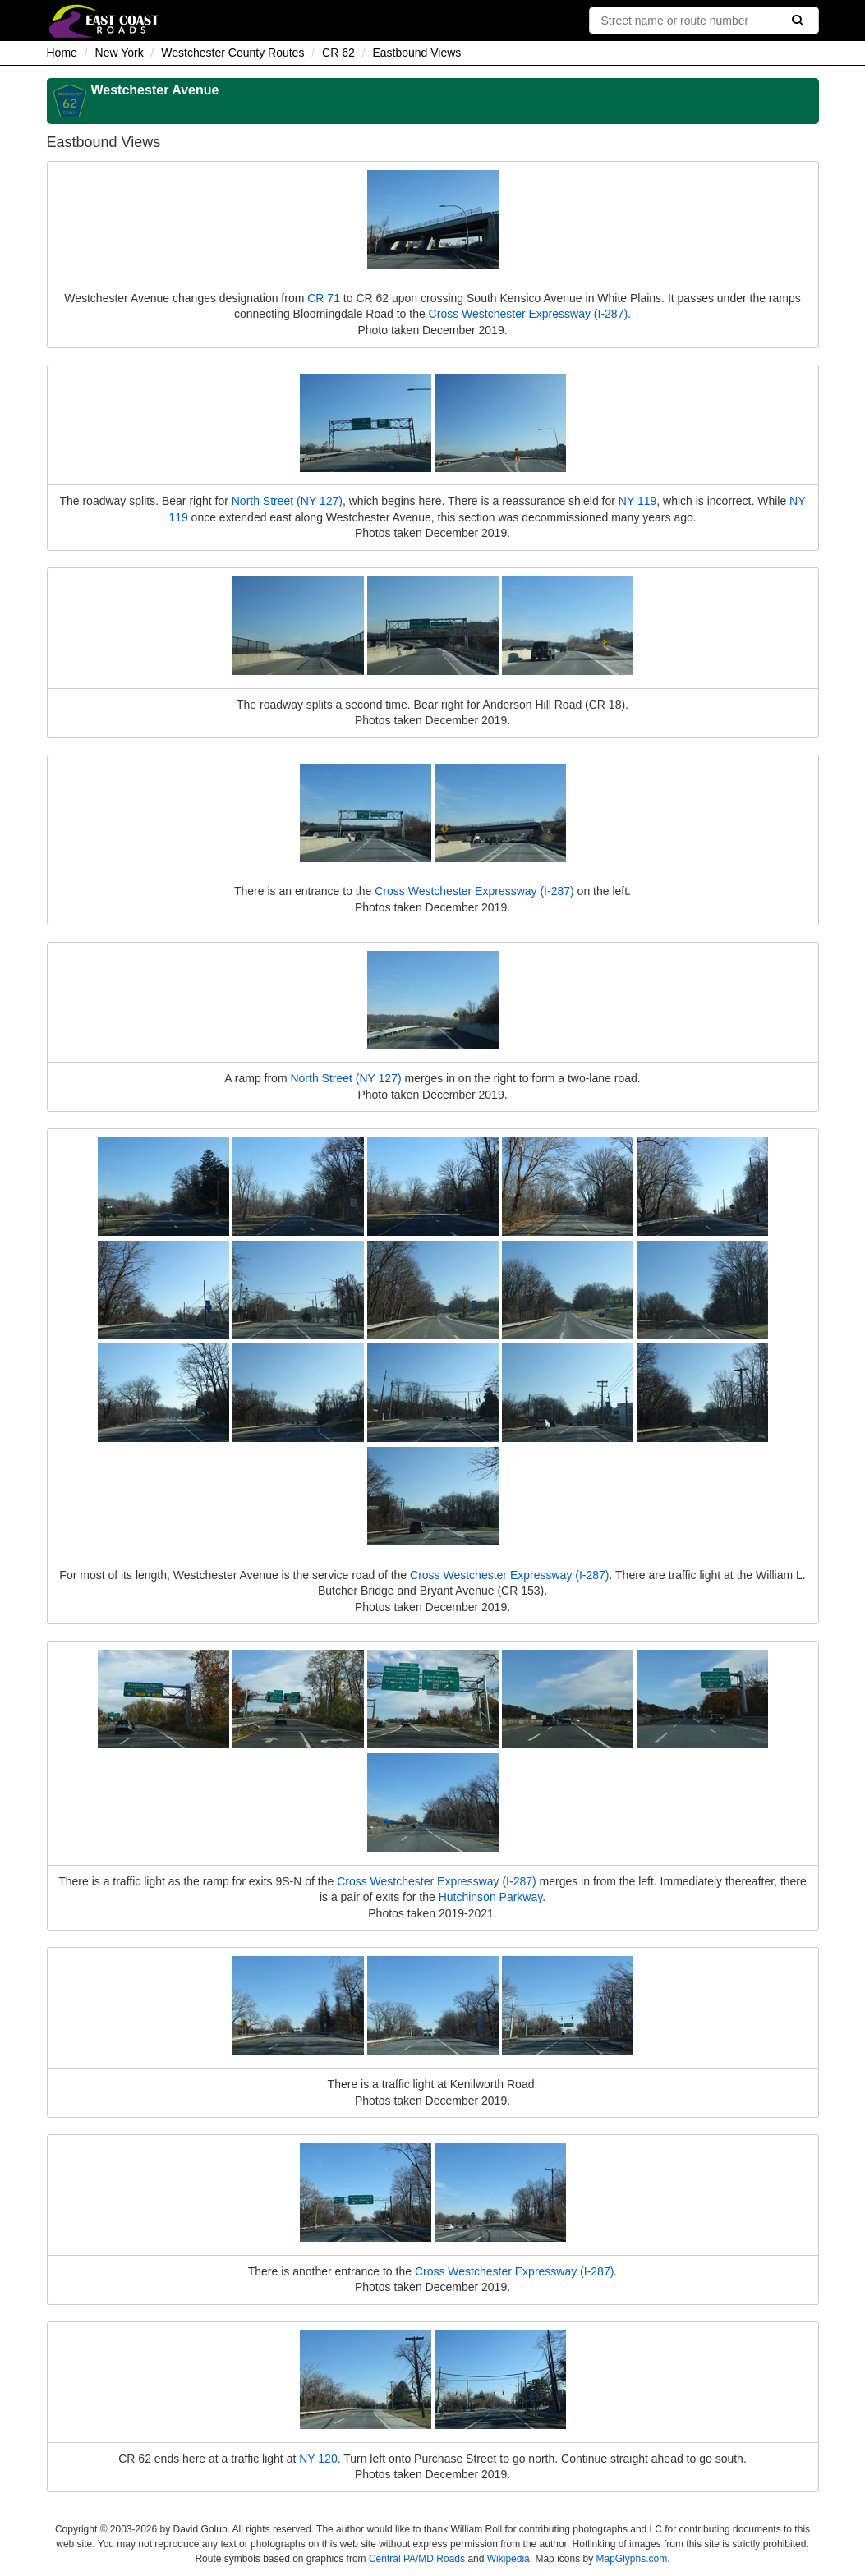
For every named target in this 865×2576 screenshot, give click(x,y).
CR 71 (323, 298)
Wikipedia (508, 2559)
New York (119, 52)
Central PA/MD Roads (417, 2559)
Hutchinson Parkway (491, 1896)
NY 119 (637, 500)
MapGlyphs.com (631, 2559)
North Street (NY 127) (287, 500)
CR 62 (338, 52)
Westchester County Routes (232, 52)
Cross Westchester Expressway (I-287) (528, 313)
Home (62, 52)
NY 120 (318, 2458)
